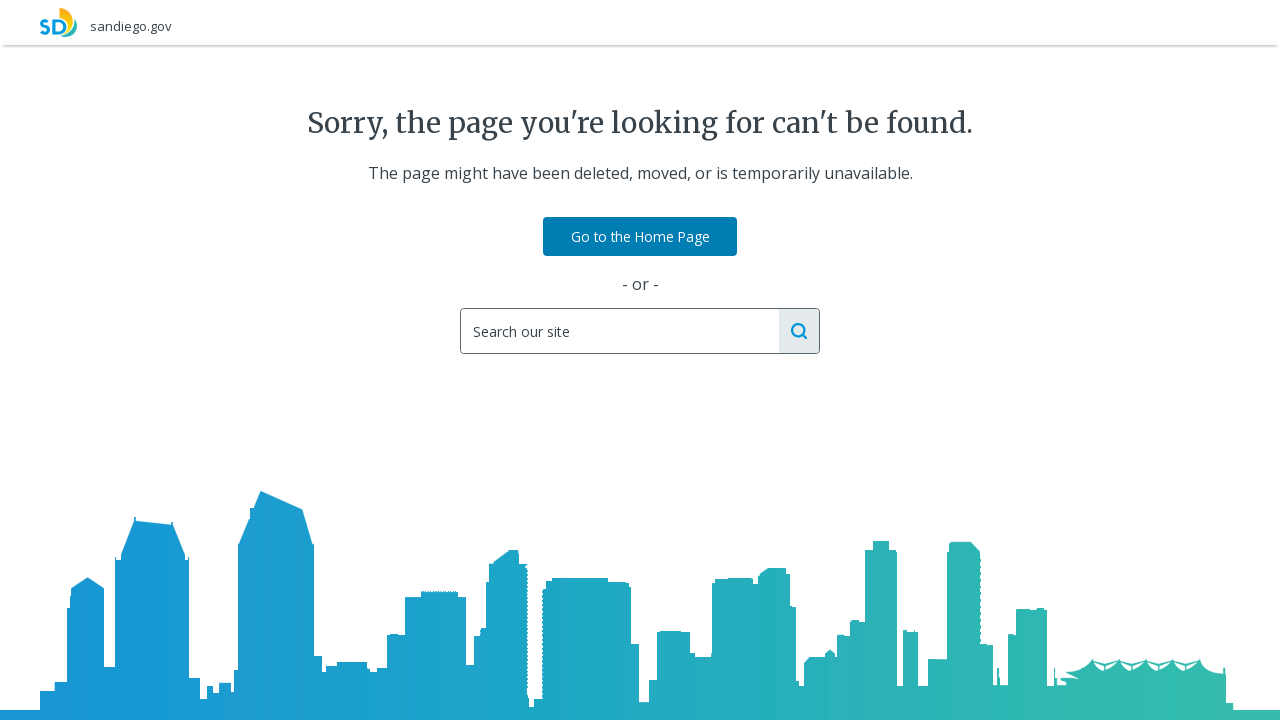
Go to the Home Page (640, 236)
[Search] (619, 331)
